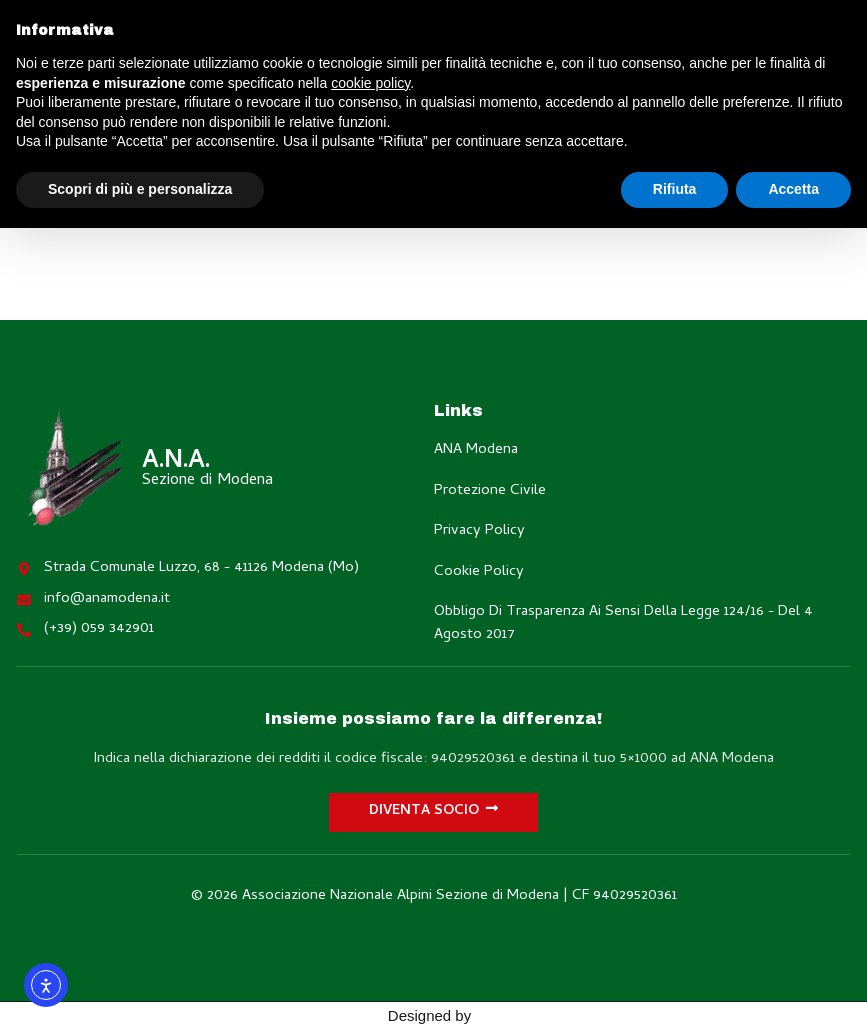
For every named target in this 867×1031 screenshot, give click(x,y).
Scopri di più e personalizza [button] (140, 189)
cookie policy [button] (370, 83)
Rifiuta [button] (675, 189)
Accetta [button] (793, 189)
